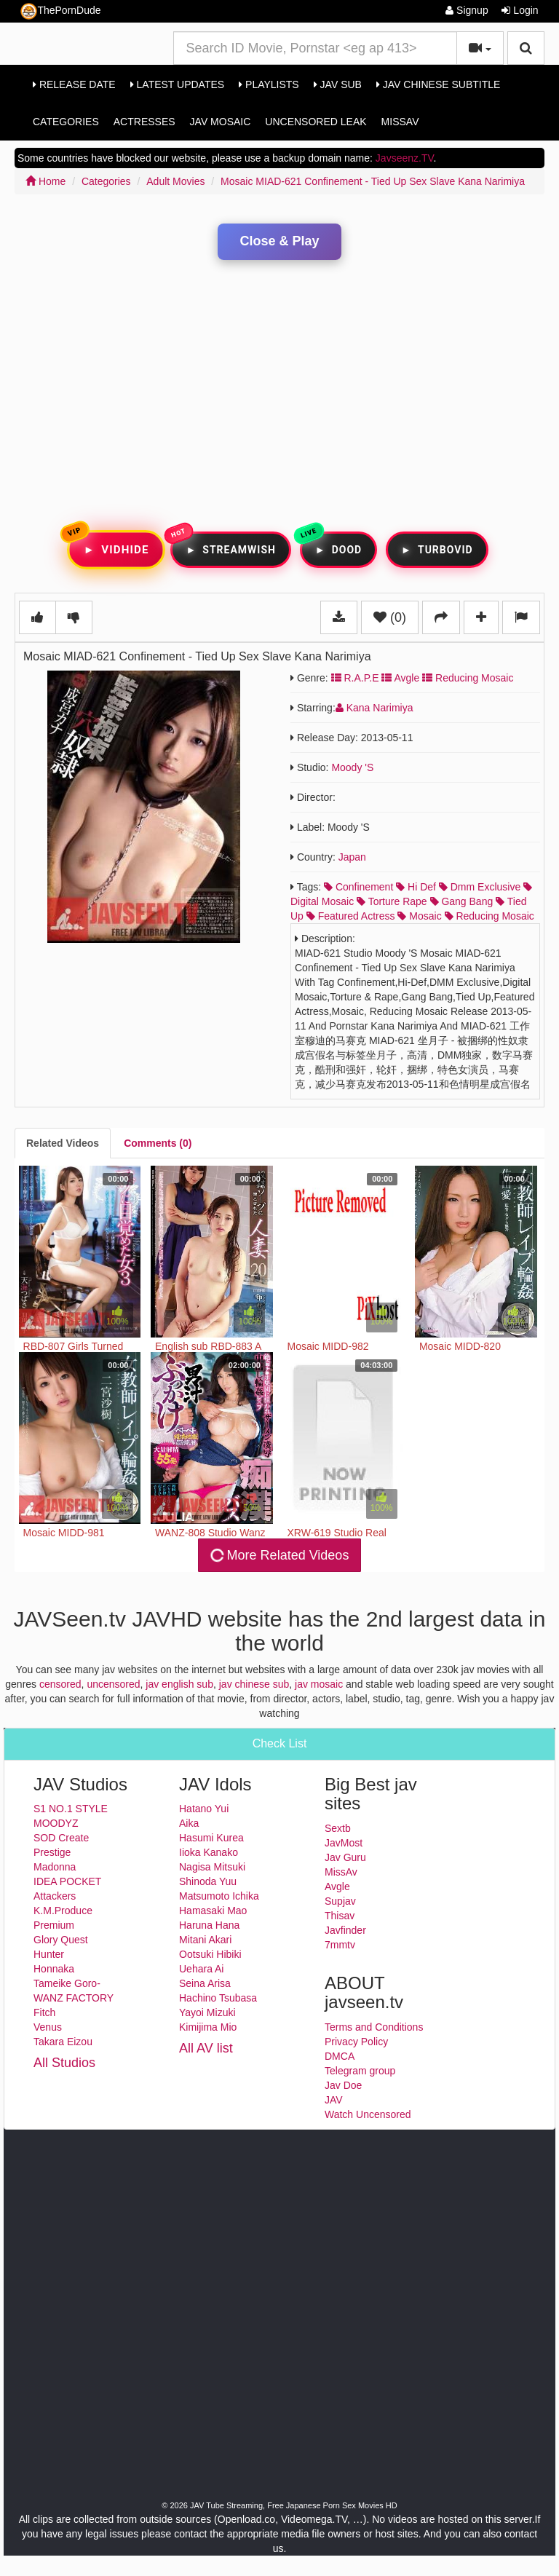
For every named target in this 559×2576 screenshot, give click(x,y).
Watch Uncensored (368, 2114)
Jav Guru (345, 1857)
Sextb (338, 1828)
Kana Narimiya (374, 708)
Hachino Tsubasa (218, 1998)
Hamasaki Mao (213, 1910)
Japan (352, 857)
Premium (53, 1925)
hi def (416, 887)
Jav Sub (338, 84)
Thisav (339, 1915)
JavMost (343, 1843)
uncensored (113, 1684)
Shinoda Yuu (208, 1881)
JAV (334, 2100)
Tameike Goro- (66, 1983)
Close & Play (279, 241)
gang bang (461, 901)
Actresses (144, 121)
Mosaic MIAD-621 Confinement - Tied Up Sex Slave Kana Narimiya (373, 181)
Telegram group (360, 2071)
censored (60, 1684)
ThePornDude (60, 11)
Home (45, 181)
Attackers (54, 1896)
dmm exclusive (479, 887)
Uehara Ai (201, 1969)
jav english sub (179, 1684)
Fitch (44, 2012)
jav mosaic (319, 1684)
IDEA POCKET (67, 1881)
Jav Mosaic (220, 121)
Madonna (54, 1867)
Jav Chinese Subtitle (438, 84)
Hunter (48, 1954)
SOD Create (61, 1838)
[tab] (63, 1143)
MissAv (400, 121)
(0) (389, 617)
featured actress (350, 916)
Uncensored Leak (315, 121)
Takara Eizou (62, 2041)
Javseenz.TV (405, 158)
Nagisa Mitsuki (212, 1867)
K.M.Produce (62, 1910)
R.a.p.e (355, 678)
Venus (47, 2027)
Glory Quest (60, 1939)
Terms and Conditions (374, 2027)
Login (519, 10)
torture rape (392, 901)
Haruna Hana (209, 1925)
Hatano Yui (204, 1808)
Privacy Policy (356, 2041)
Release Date (74, 84)
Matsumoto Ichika (219, 1896)
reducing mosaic (489, 916)
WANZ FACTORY (73, 1998)
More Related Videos (278, 1555)
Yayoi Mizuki (207, 2012)
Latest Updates (177, 84)
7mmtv (340, 1945)
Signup (466, 10)
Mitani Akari (205, 1939)
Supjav (340, 1901)
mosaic (419, 916)
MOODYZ (55, 1823)
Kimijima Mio (208, 2027)
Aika (189, 1823)
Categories (66, 121)
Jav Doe (343, 2085)
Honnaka (53, 1969)
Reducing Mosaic (467, 678)
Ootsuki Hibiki (210, 1954)
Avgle (400, 678)
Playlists (269, 84)
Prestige (52, 1852)
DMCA (339, 2056)
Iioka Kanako (208, 1852)
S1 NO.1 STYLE (70, 1808)
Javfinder (345, 1930)
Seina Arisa (205, 1983)
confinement (358, 887)
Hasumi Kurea (211, 1838)
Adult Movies (175, 181)
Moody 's (352, 767)
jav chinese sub (254, 1684)
